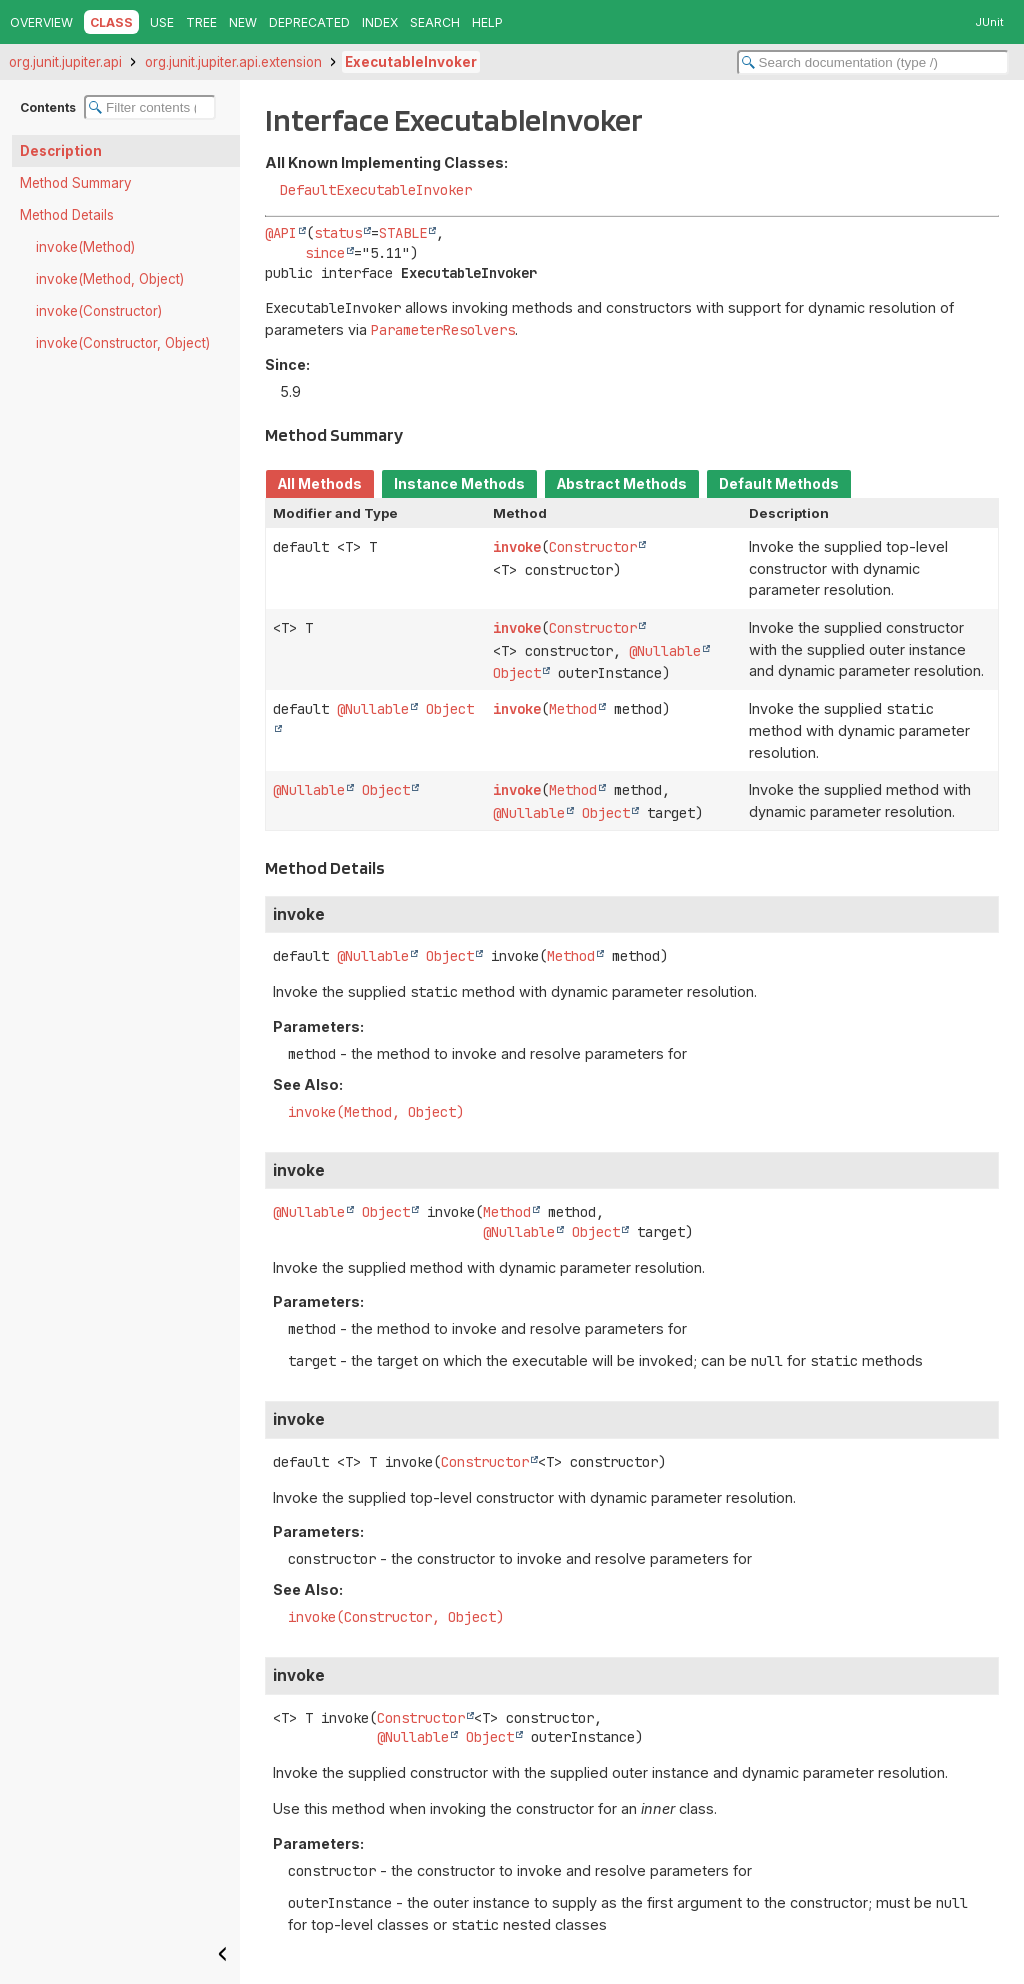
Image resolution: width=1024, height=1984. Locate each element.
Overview (41, 22)
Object (517, 673)
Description (61, 151)
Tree (201, 22)
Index (380, 22)
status (338, 233)
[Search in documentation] (873, 62)
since (325, 253)
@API (281, 233)
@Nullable (665, 651)
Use (162, 22)
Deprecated (309, 22)
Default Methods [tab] (779, 484)
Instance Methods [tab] (459, 484)
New (243, 22)
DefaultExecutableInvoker (376, 190)
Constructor (593, 547)
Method (573, 709)
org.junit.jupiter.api (65, 62)
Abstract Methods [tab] (622, 484)
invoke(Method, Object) (110, 279)
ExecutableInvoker (411, 62)
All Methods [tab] (320, 484)
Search (435, 22)
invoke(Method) (85, 247)
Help (487, 22)
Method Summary (76, 183)
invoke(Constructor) (99, 311)
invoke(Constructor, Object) (123, 343)
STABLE (403, 233)
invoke (517, 547)
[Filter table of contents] (150, 107)
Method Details (67, 215)
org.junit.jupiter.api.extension (233, 62)
